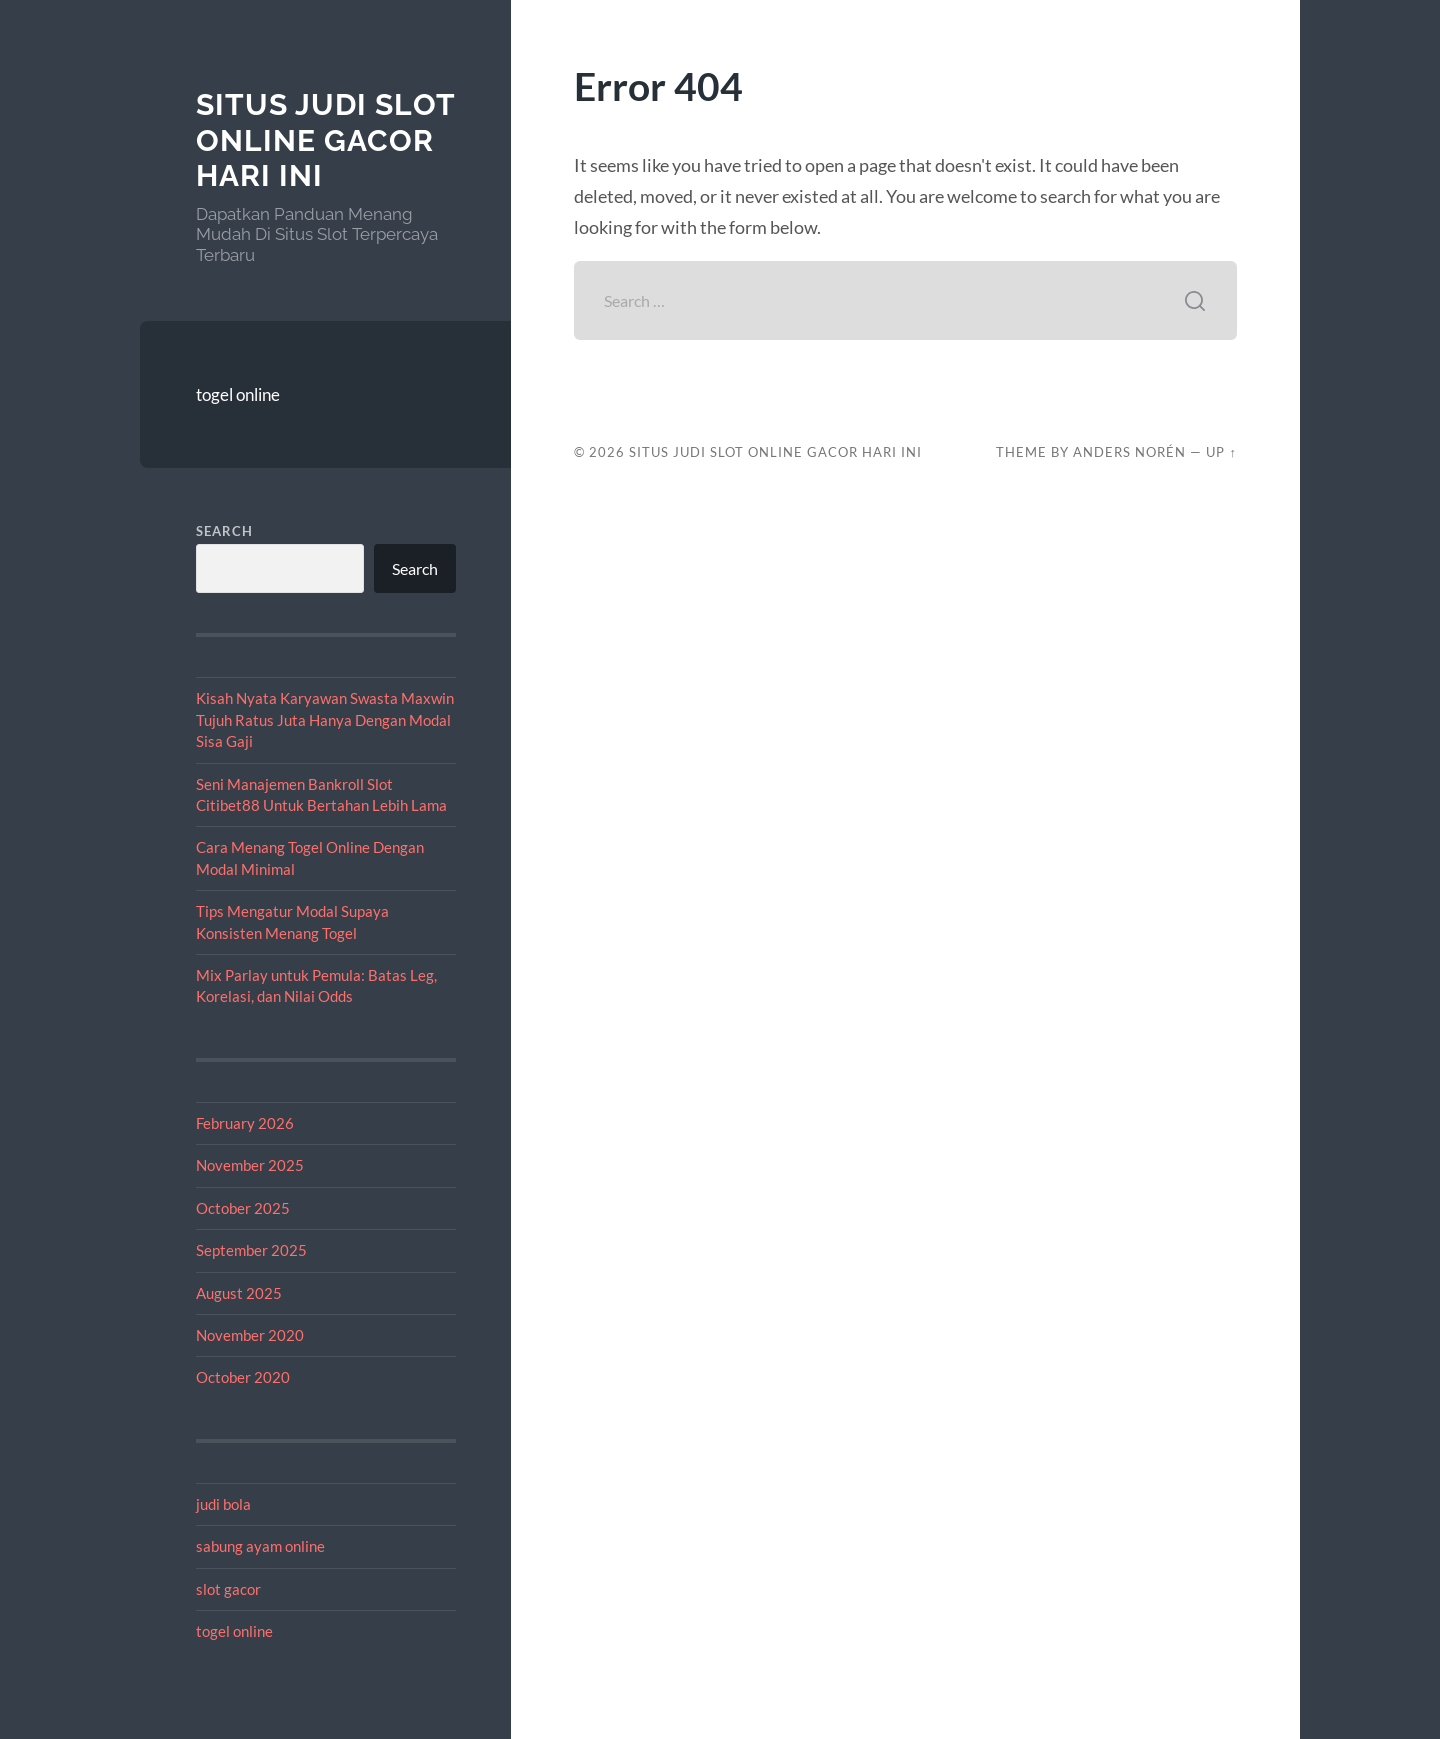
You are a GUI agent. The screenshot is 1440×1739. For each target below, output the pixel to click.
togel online (238, 394)
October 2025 (243, 1208)
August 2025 (239, 1293)
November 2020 (250, 1335)
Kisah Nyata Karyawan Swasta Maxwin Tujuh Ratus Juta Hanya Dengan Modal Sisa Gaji (325, 719)
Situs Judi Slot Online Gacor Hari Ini (325, 140)
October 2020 (243, 1377)
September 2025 (251, 1250)
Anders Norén (1129, 452)
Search (224, 531)
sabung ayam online (260, 1546)
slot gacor (228, 1589)
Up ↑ (1221, 452)
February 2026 (245, 1123)
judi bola (223, 1504)
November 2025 (250, 1165)
